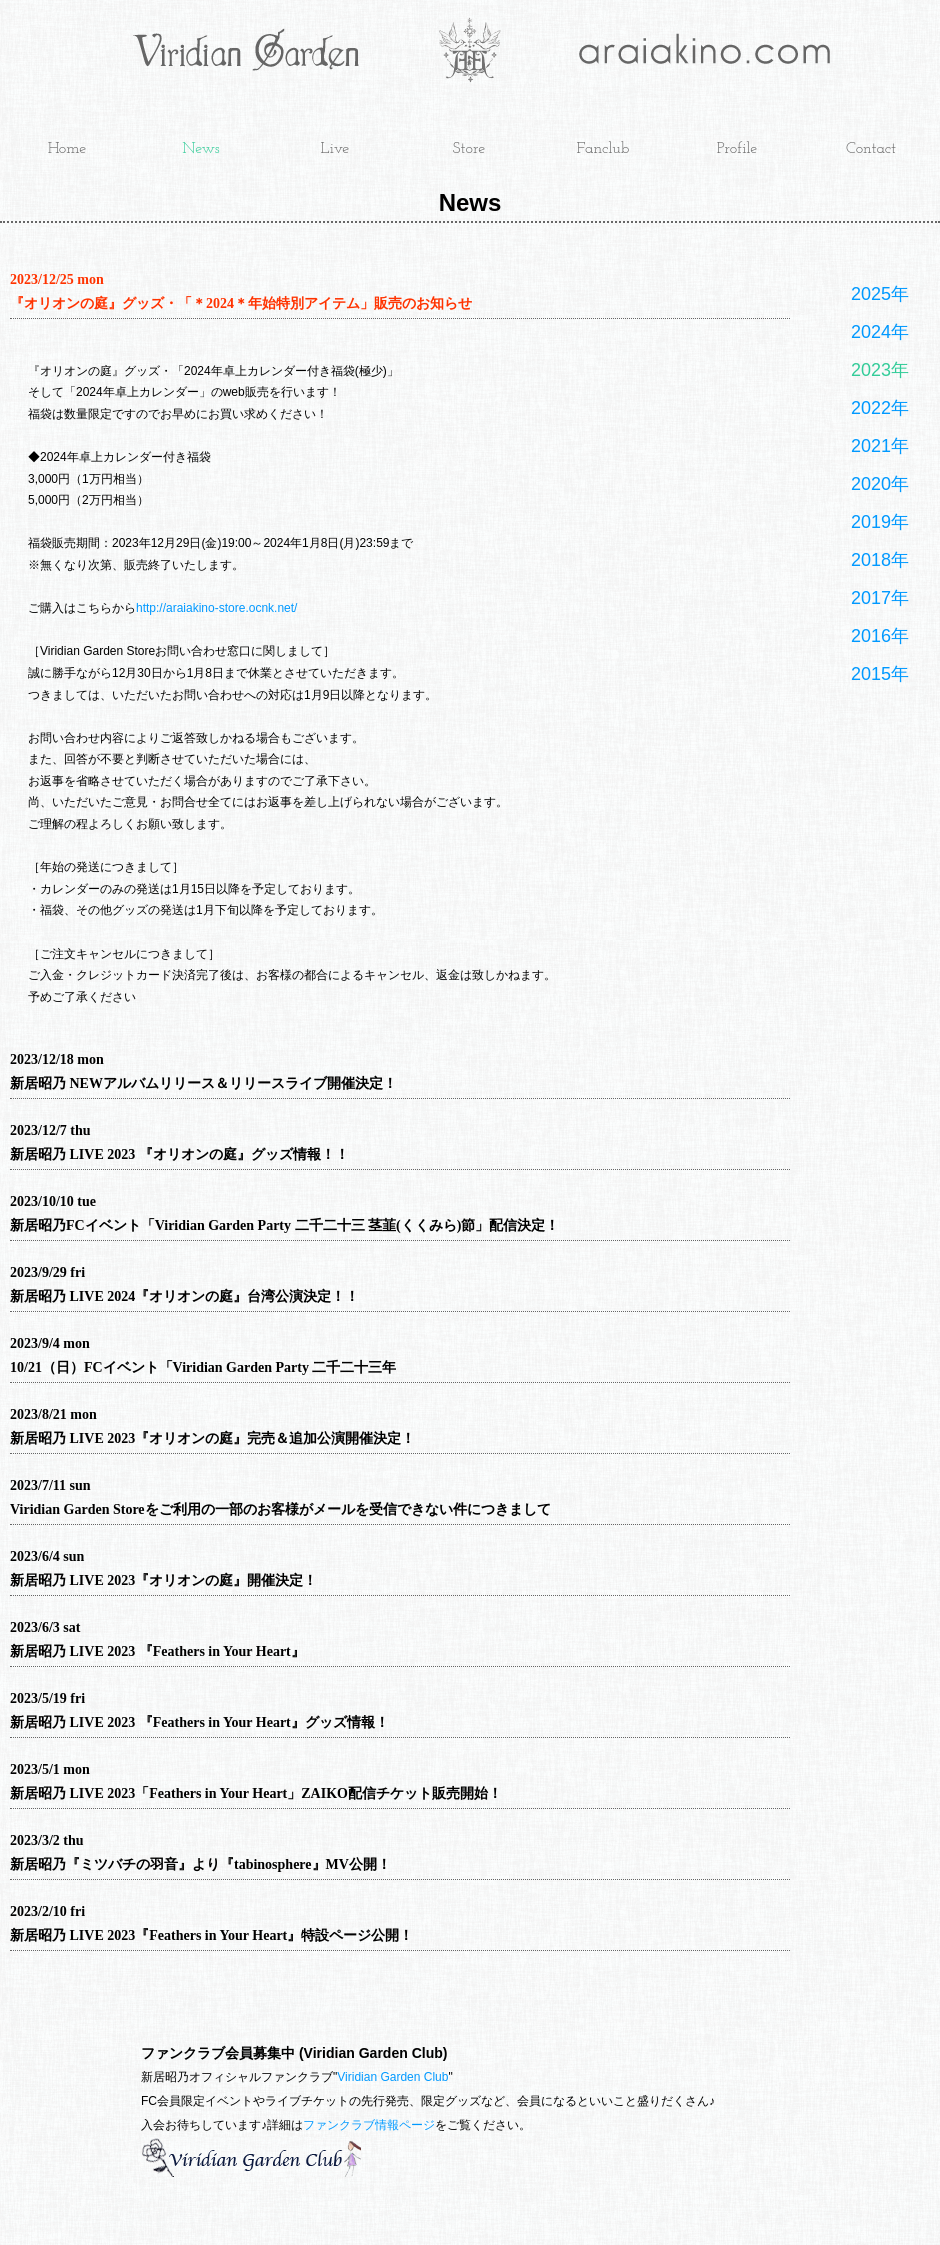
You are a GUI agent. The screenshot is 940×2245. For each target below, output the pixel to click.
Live (335, 149)
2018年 (880, 560)
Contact (871, 149)
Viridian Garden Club (392, 2077)
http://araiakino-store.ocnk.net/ (216, 608)
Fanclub (603, 149)
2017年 (880, 598)
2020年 (880, 484)
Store (469, 149)
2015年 (880, 674)
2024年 (880, 332)
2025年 (880, 294)
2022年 (880, 408)
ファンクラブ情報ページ (369, 2125)
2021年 (880, 446)
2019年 (880, 522)
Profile (737, 149)
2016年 (880, 636)
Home (67, 149)
